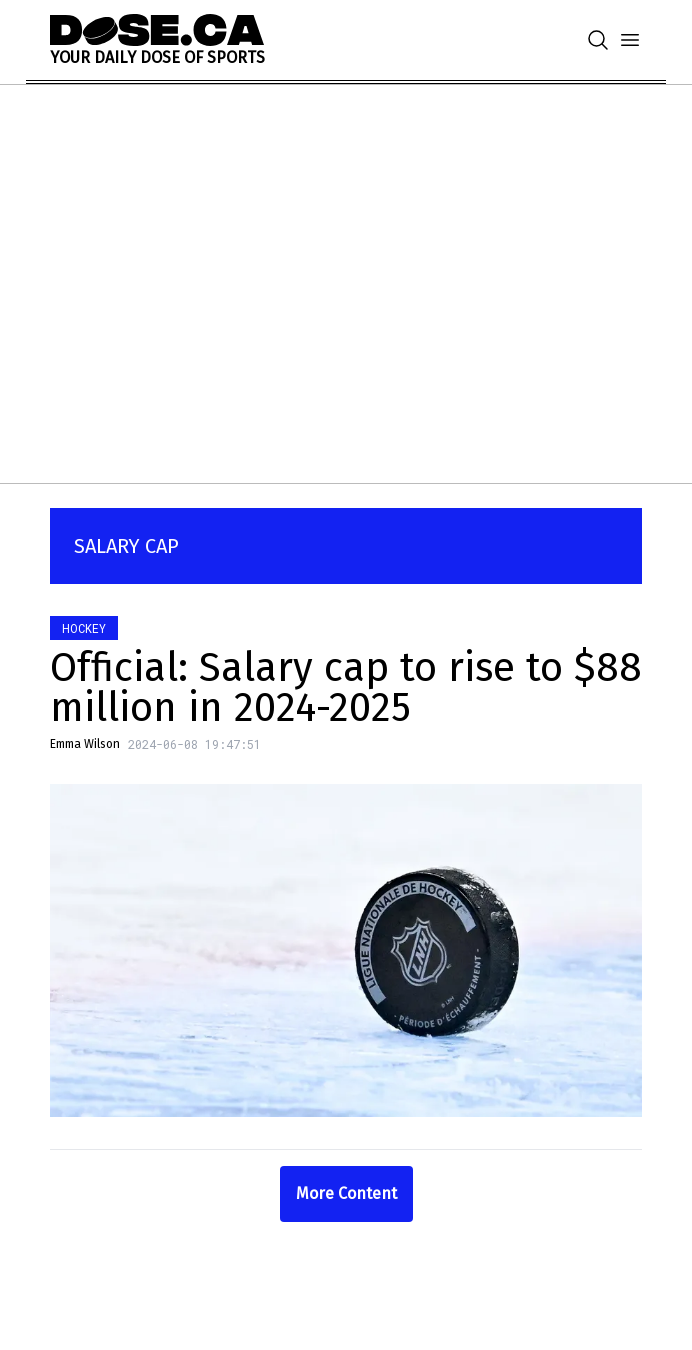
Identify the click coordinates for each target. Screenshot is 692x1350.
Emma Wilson (85, 744)
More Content (346, 1193)
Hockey (84, 628)
